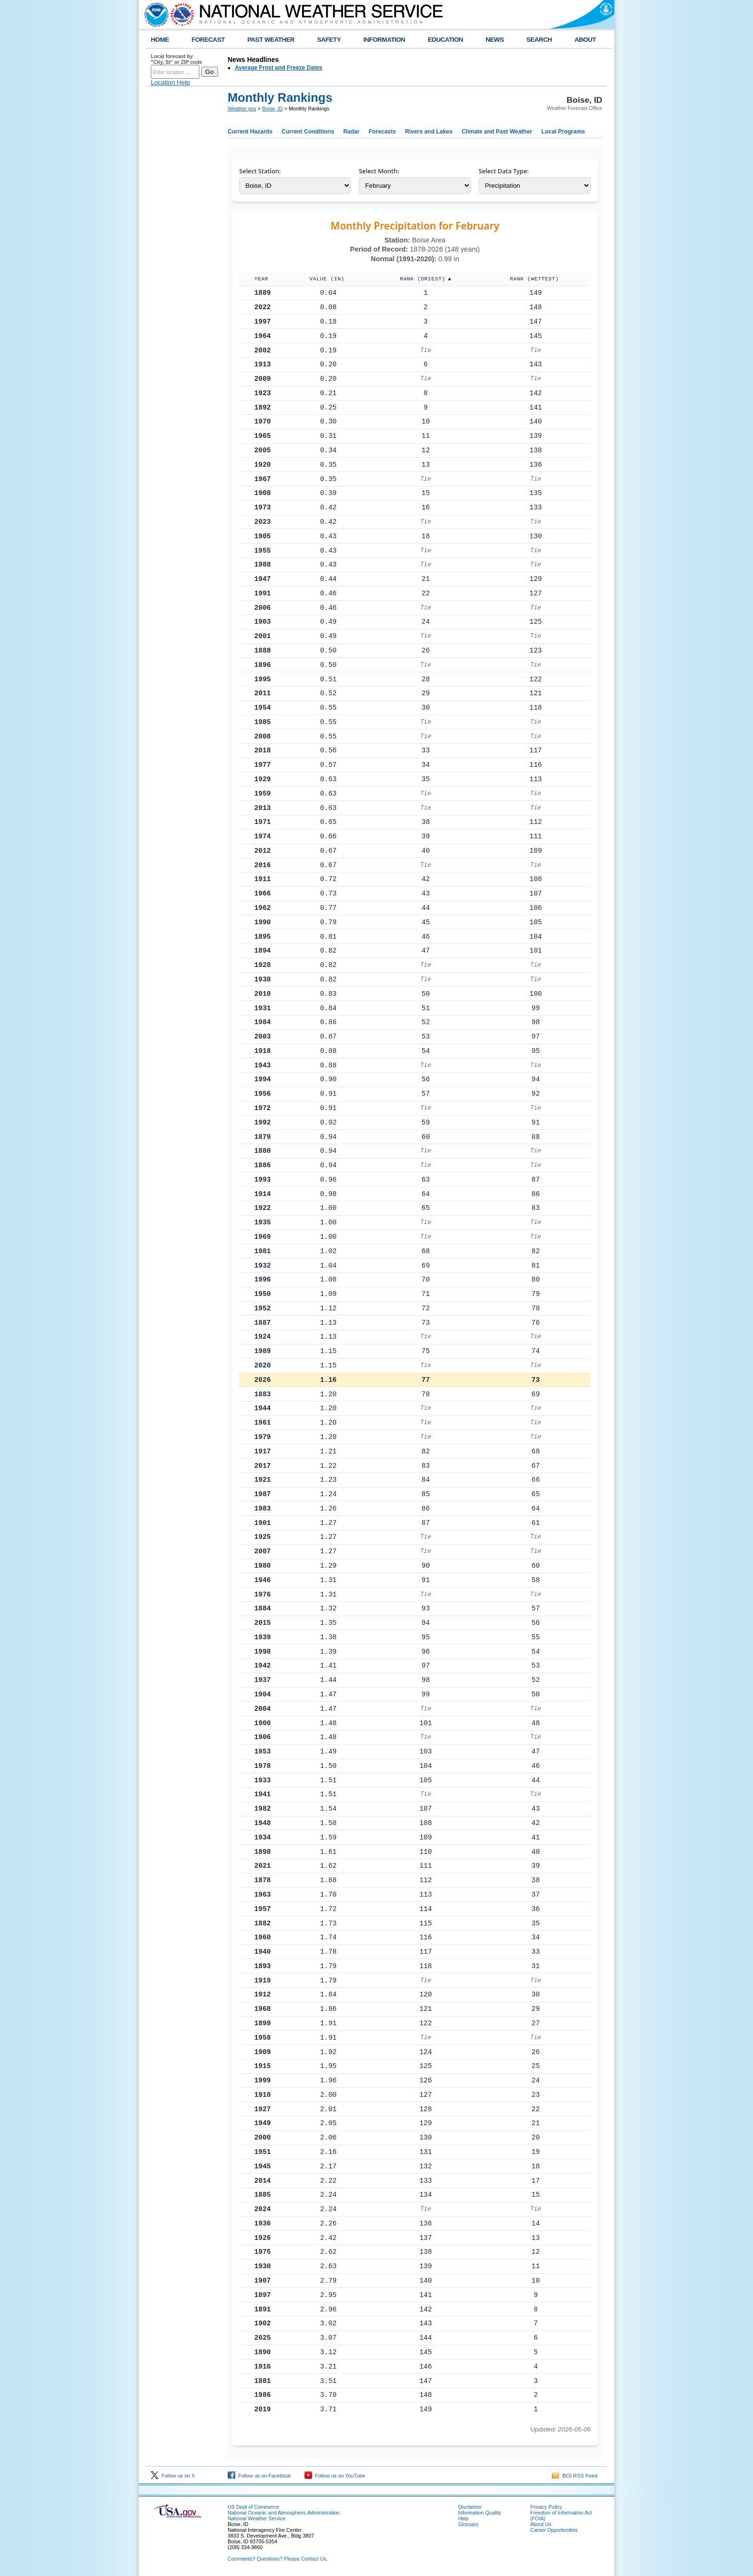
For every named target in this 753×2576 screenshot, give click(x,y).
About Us (540, 2524)
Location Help (170, 82)
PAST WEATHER (270, 39)
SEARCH (539, 39)
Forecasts (382, 131)
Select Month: (379, 171)
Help (463, 2518)
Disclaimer (470, 2507)
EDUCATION (445, 39)
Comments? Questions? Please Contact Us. (278, 2559)
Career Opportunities (554, 2530)
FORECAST (208, 39)
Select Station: (260, 171)
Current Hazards (250, 131)
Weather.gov (242, 108)
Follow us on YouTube (334, 2476)
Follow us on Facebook (259, 2476)
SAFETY (328, 39)
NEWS (495, 39)
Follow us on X (173, 2476)
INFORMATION (384, 39)
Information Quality (479, 2513)
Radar (351, 131)
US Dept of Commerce (253, 2507)
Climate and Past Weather (497, 131)
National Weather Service (257, 2518)
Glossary (468, 2524)
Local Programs (563, 131)
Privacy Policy (546, 2507)
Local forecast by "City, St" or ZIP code (176, 59)
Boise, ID (272, 108)
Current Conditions (307, 131)
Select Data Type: (504, 171)
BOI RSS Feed (574, 2476)
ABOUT (585, 39)
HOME (160, 39)
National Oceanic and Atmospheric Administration (284, 2513)
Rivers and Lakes (428, 131)
